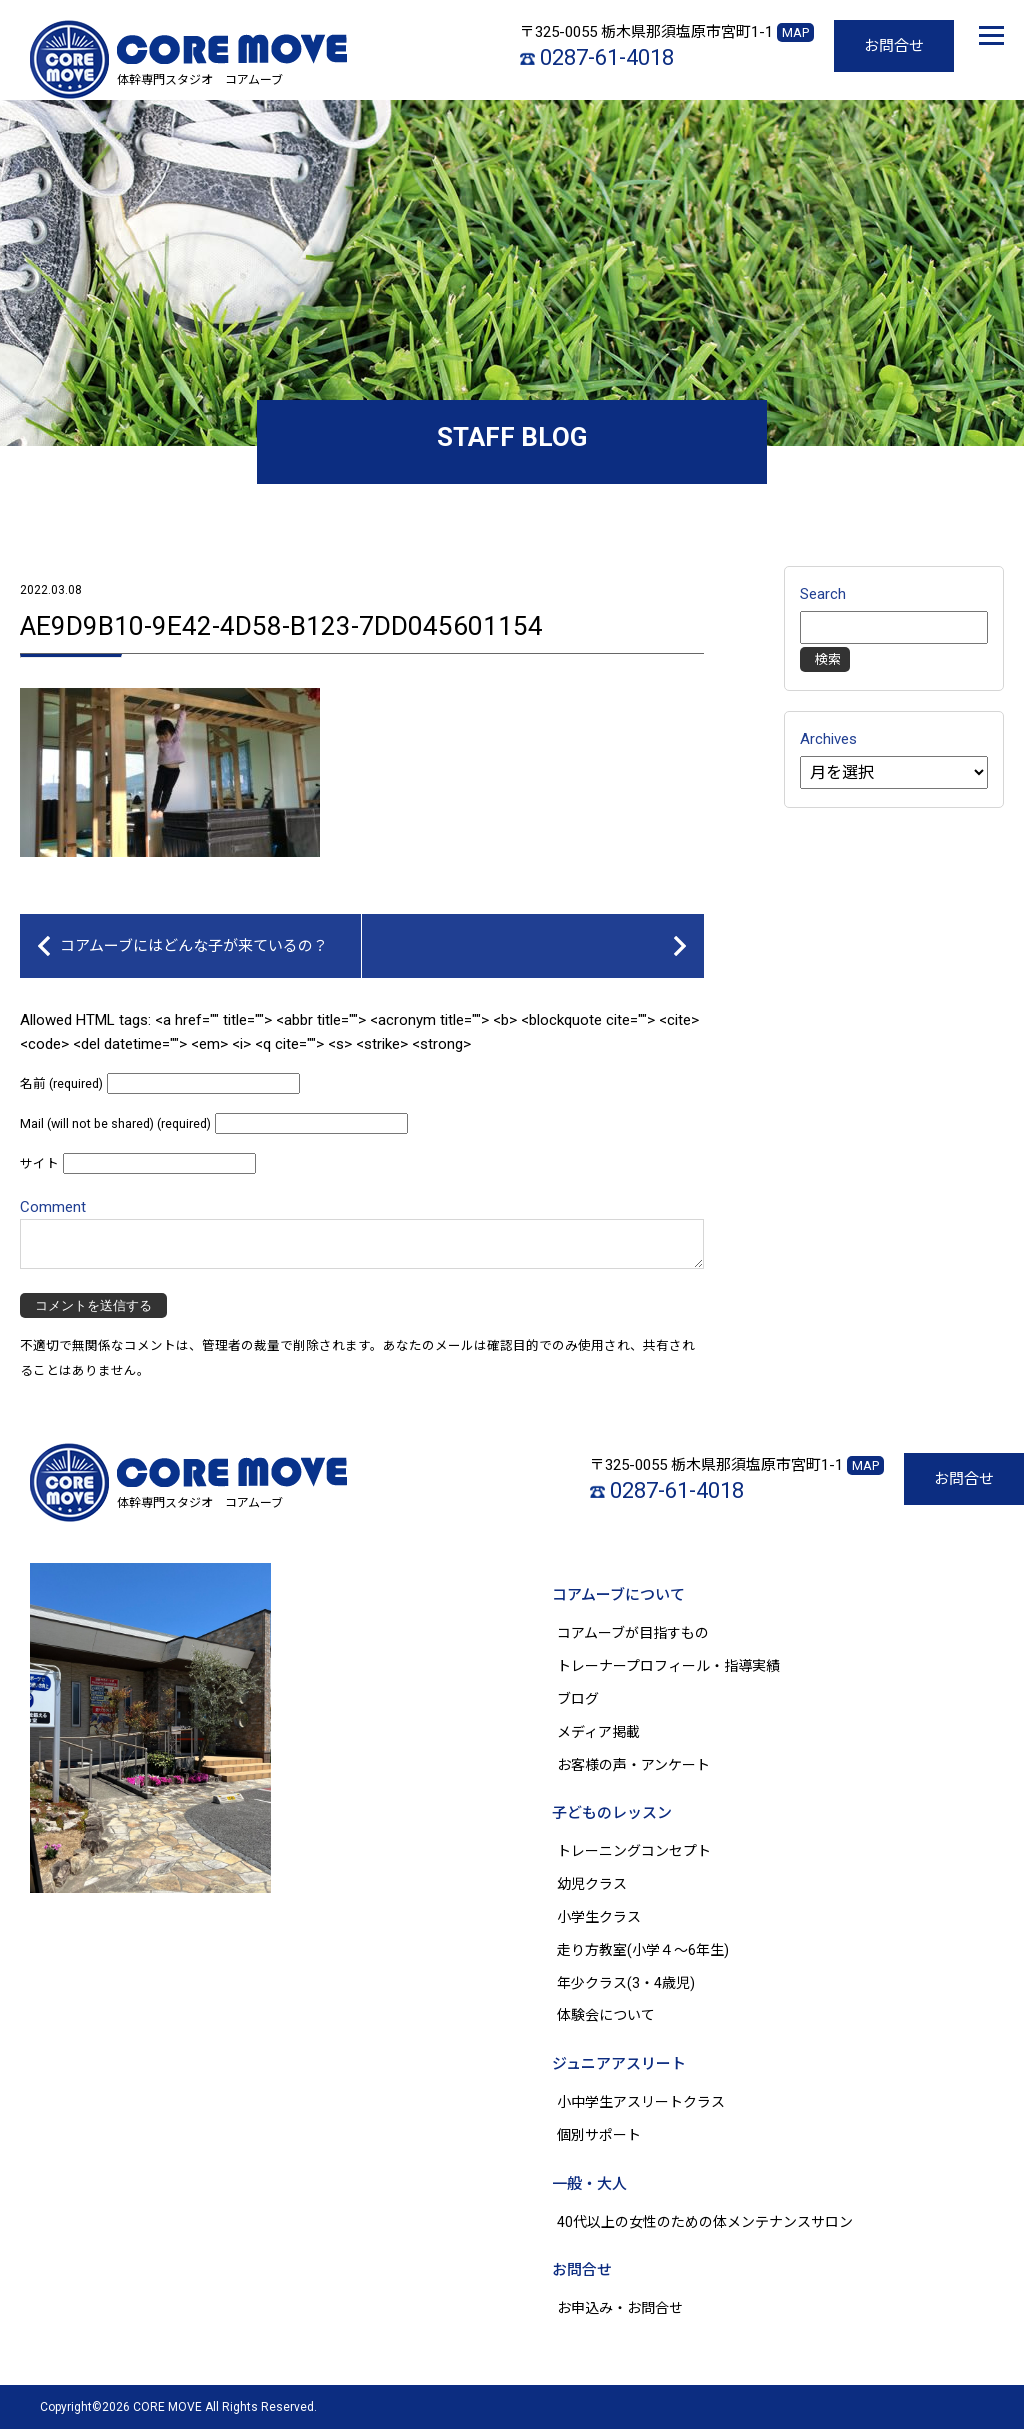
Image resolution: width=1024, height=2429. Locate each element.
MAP (795, 32)
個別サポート (599, 2135)
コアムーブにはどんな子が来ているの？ (194, 946)
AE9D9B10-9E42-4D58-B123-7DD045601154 (281, 626)
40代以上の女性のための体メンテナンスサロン (705, 2222)
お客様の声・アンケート (633, 1765)
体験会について (606, 2015)
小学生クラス (599, 1917)
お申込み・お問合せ (620, 2308)
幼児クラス (592, 1884)
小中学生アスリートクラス (641, 2102)
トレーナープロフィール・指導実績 (668, 1666)
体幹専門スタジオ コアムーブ (200, 80)
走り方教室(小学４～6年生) (650, 1950)
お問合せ (894, 46)
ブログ (578, 1699)
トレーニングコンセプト (634, 1851)
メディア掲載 (598, 1732)
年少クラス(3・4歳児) (626, 1983)
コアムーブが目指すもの (633, 1633)
